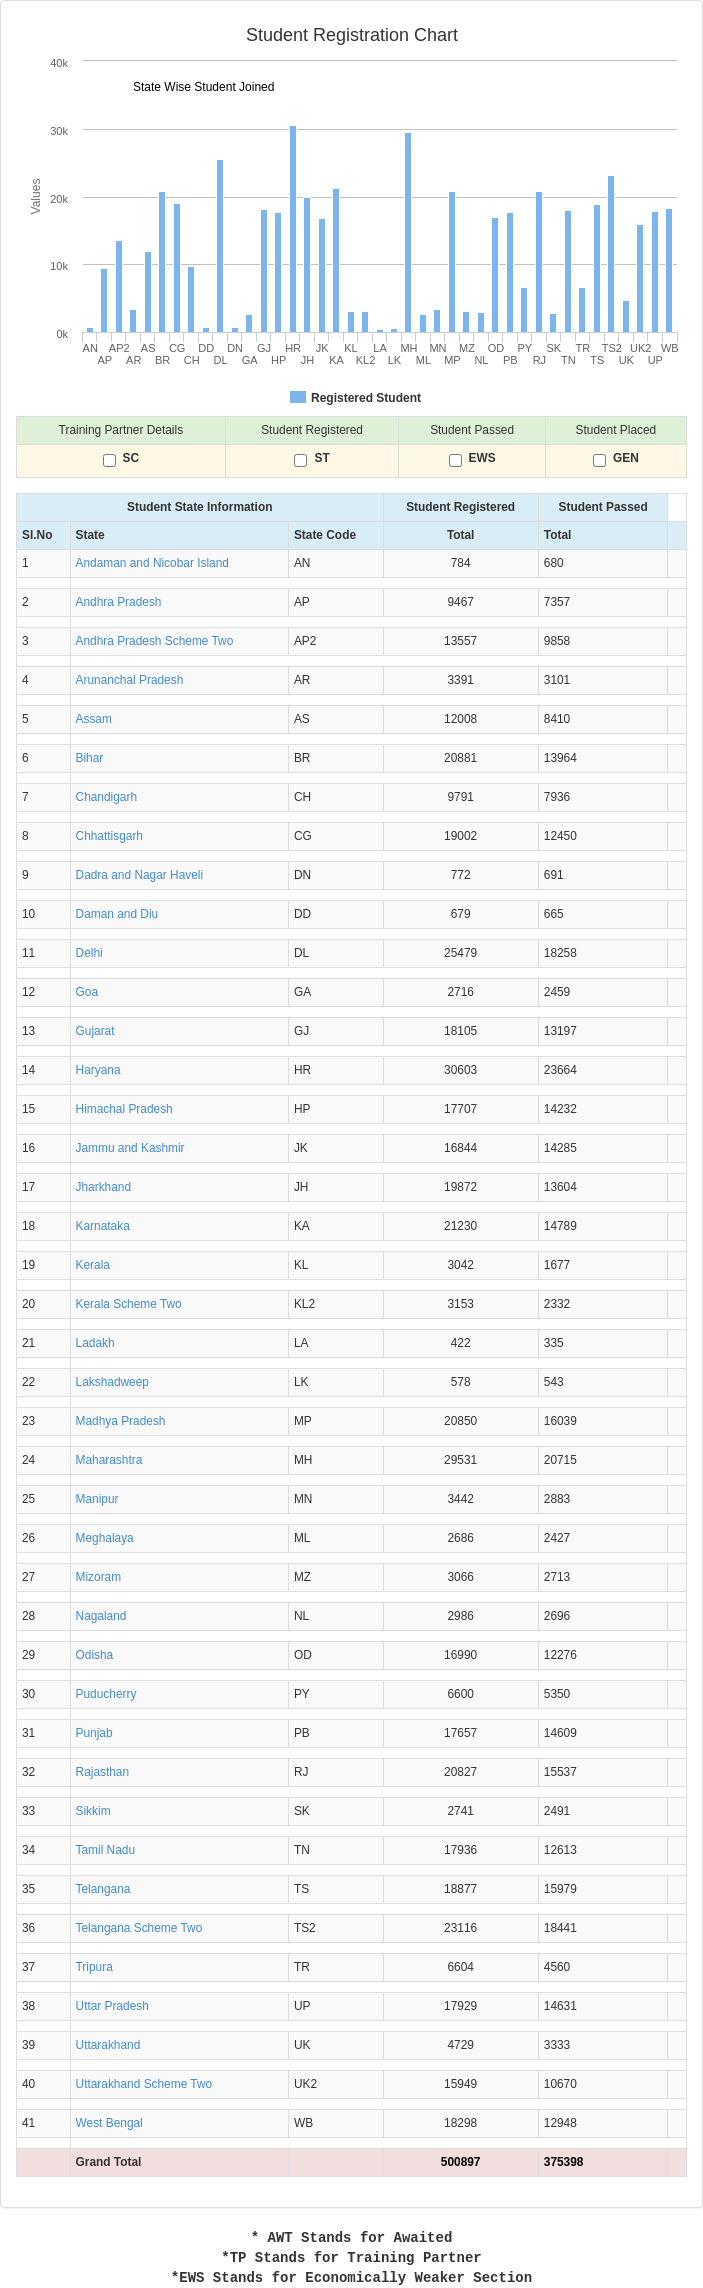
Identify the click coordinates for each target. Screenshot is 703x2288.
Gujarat (95, 1031)
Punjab (94, 1733)
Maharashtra (109, 1460)
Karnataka (103, 1226)
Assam (94, 719)
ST (321, 459)
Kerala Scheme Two (129, 1304)
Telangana (103, 1889)
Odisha (95, 1655)
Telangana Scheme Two (139, 1928)
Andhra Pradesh (119, 602)
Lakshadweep (112, 1382)
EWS (482, 459)
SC (131, 459)
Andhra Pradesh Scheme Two (155, 641)
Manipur (97, 1499)
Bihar (90, 758)
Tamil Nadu (105, 1850)
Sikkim (93, 1811)
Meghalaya (105, 1538)
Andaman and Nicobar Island (152, 563)
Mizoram (99, 1577)
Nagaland (101, 1616)
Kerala (93, 1265)
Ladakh (95, 1343)
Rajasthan (103, 1772)
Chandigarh (106, 797)
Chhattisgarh (109, 836)
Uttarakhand (108, 2045)
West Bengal (109, 2123)
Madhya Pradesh (121, 1421)
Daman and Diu (117, 914)
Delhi (89, 953)
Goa (87, 992)
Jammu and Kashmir (130, 1148)
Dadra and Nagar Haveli (140, 875)
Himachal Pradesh (124, 1109)
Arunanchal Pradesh (130, 680)
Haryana (98, 1070)
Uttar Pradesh (112, 2006)
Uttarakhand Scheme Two (144, 2084)
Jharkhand (104, 1187)
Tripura (94, 1967)
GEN (626, 459)
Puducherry (106, 1694)
